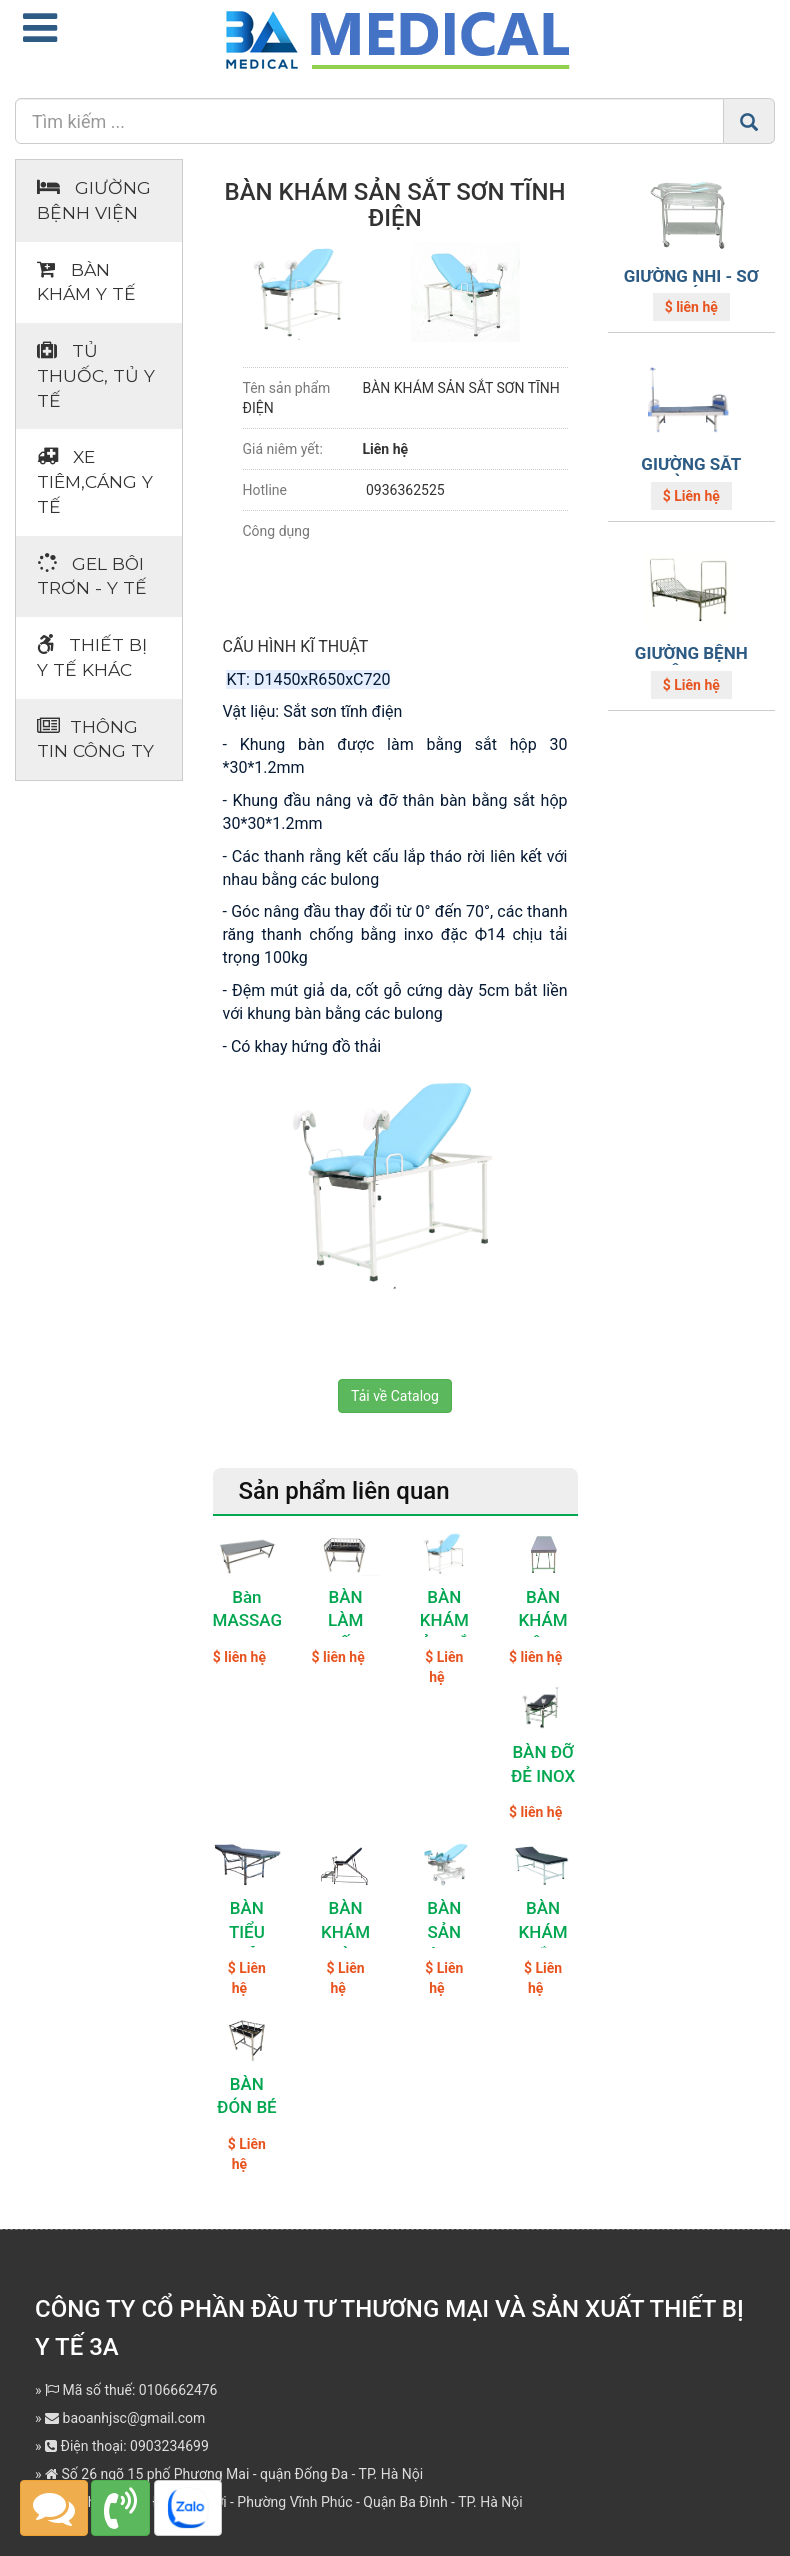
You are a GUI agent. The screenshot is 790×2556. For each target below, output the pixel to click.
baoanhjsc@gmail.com (125, 2418)
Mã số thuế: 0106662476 (131, 2390)
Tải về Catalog (395, 1396)
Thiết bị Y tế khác (92, 657)
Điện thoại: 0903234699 (127, 2446)
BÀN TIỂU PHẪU (246, 1932)
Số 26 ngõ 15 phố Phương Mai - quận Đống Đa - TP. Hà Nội (234, 2474)
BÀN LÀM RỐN (345, 1621)
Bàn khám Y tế (86, 282)
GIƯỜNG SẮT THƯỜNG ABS (691, 473)
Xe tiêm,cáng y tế (95, 481)
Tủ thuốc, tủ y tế (96, 375)
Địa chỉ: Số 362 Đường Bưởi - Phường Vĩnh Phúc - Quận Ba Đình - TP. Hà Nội (284, 2502)
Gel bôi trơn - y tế (92, 576)
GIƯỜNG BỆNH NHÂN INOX (691, 662)
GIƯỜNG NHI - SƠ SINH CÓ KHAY (691, 285)
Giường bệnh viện (94, 200)
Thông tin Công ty (95, 739)
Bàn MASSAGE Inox (252, 1621)
